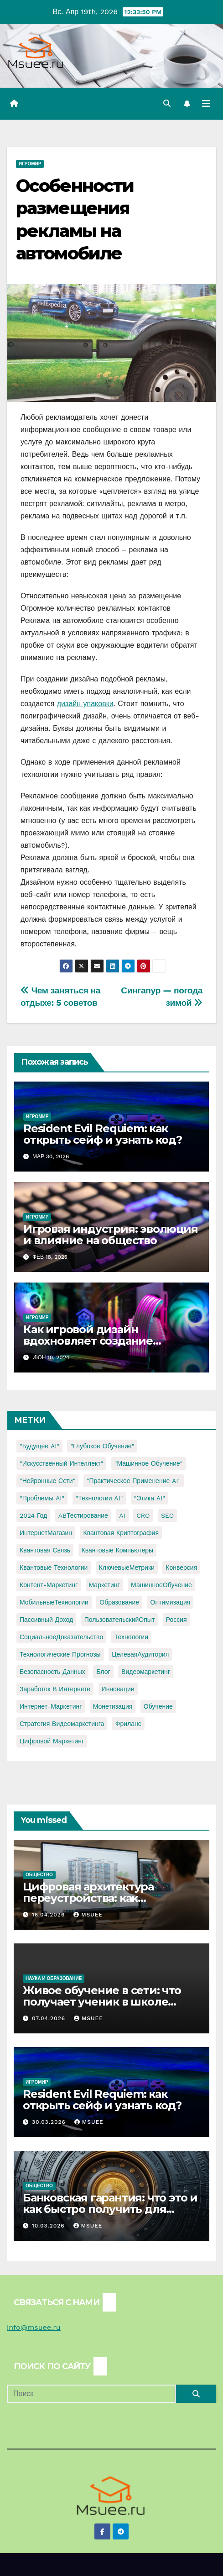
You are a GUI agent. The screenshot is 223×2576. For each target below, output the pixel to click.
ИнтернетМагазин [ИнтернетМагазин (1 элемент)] (46, 1532)
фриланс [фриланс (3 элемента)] (128, 1723)
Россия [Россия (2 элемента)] (176, 1619)
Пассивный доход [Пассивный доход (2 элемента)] (46, 1619)
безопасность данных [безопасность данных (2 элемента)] (52, 1671)
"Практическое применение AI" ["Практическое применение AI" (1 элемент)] (134, 1480)
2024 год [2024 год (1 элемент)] (33, 1515)
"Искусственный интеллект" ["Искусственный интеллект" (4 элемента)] (61, 1463)
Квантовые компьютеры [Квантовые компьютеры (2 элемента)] (118, 1550)
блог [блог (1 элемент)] (103, 1671)
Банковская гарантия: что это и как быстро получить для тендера (110, 2209)
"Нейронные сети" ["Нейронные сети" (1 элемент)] (47, 1480)
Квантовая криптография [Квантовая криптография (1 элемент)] (121, 1532)
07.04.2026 (49, 2018)
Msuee (88, 1914)
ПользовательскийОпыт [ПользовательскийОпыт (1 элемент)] (119, 1619)
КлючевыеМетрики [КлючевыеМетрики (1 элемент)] (127, 1567)
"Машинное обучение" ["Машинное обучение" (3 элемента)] (148, 1463)
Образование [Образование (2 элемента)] (119, 1602)
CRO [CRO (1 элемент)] (143, 1515)
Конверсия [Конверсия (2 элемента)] (181, 1567)
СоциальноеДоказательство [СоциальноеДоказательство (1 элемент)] (61, 1637)
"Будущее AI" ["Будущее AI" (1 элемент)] (39, 1446)
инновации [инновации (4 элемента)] (118, 1689)
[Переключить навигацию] (206, 103)
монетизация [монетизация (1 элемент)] (113, 1706)
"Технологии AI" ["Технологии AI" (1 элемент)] (99, 1498)
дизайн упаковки (85, 703)
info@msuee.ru (34, 2327)
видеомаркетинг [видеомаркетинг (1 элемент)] (145, 1671)
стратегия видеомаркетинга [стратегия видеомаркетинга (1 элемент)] (62, 1723)
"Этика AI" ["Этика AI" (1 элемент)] (149, 1498)
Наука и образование (54, 1978)
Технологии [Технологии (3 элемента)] (131, 1637)
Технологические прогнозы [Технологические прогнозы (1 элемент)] (60, 1654)
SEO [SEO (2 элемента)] (167, 1515)
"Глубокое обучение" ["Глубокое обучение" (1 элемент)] (102, 1446)
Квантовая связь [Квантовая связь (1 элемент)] (45, 1550)
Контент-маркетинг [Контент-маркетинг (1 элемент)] (49, 1585)
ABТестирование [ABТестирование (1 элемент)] (83, 1515)
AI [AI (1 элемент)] (122, 1515)
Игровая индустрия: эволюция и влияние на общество (110, 1234)
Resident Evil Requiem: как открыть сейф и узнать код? (102, 1134)
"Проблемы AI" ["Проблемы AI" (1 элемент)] (42, 1498)
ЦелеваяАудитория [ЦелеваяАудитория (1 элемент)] (140, 1654)
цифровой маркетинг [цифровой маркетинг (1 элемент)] (52, 1741)
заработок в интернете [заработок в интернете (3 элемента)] (55, 1689)
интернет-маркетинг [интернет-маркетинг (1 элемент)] (51, 1706)
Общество (39, 1874)
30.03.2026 (50, 2122)
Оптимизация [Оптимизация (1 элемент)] (170, 1602)
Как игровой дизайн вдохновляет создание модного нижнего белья (92, 1341)
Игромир (30, 163)
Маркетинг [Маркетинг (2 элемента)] (104, 1585)
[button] (167, 103)
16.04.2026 (49, 1914)
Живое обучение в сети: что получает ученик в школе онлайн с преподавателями (102, 2002)
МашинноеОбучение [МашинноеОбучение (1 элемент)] (161, 1585)
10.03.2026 (49, 2225)
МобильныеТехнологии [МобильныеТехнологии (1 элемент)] (54, 1602)
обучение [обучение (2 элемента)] (158, 1706)
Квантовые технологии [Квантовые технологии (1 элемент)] (54, 1567)
